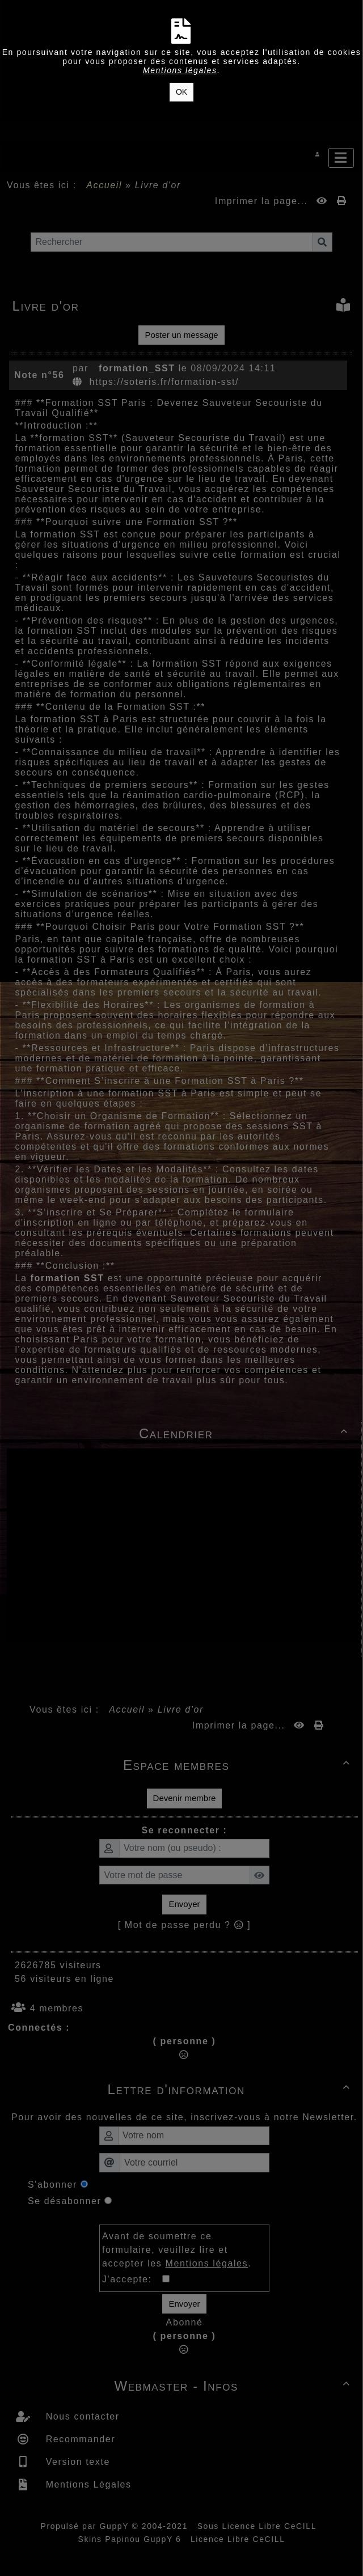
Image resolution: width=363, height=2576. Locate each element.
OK (181, 91)
